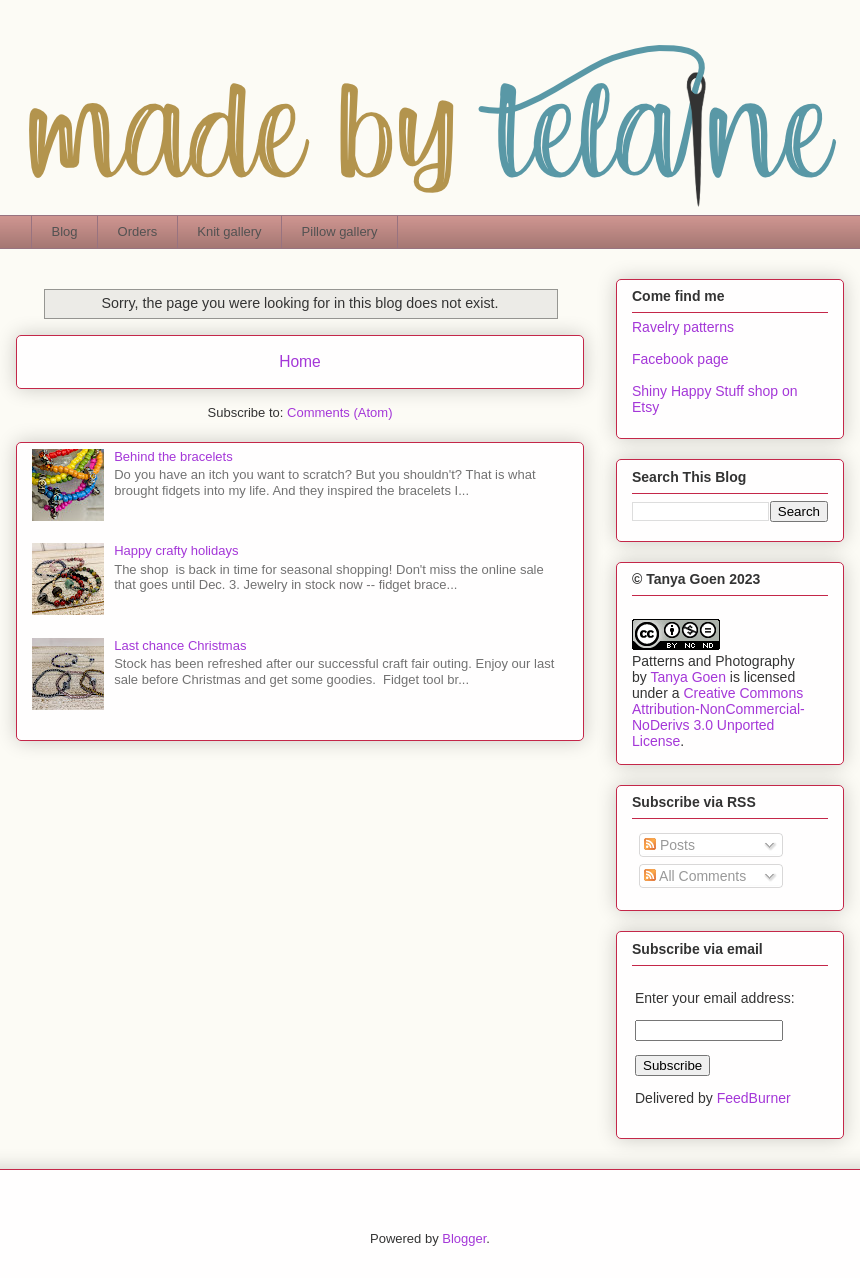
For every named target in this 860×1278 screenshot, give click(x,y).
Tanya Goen (688, 677)
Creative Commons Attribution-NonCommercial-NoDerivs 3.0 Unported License (718, 717)
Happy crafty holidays (176, 550)
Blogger (464, 1238)
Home (300, 361)
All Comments (695, 876)
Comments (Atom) (339, 412)
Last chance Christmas (180, 645)
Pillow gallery (340, 231)
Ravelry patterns (683, 327)
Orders (138, 231)
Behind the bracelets (173, 456)
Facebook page (680, 359)
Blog (65, 231)
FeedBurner (754, 1098)
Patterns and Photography (713, 661)
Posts (669, 845)
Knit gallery (229, 231)
